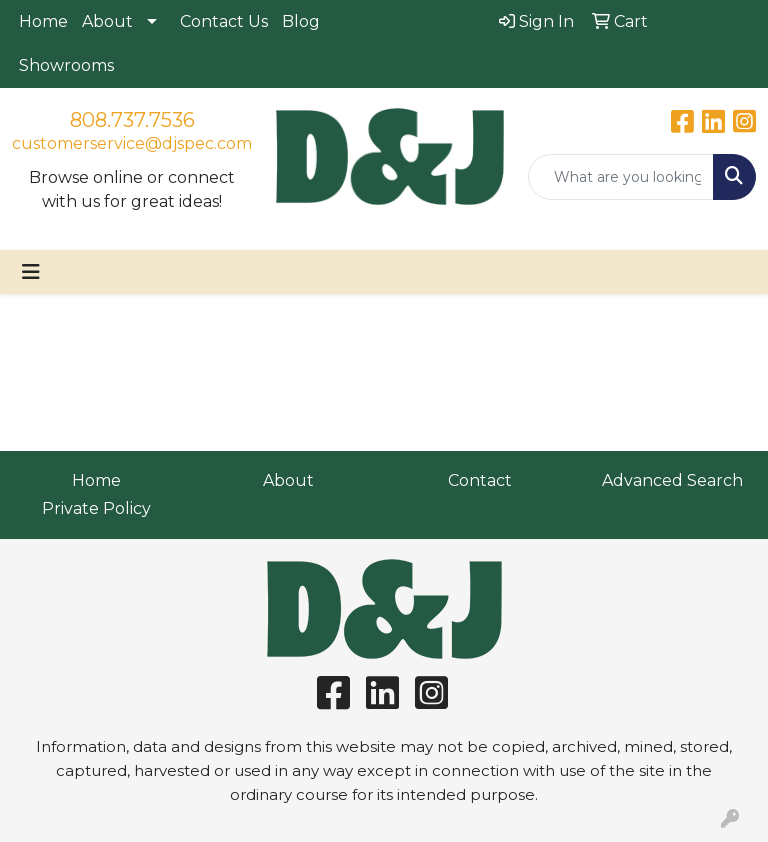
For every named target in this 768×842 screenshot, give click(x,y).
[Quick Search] (621, 177)
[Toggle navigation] (31, 272)
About (107, 21)
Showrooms (66, 65)
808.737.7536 (132, 120)
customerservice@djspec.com (132, 143)
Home (43, 21)
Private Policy (96, 508)
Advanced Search (672, 480)
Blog (301, 21)
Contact (480, 480)
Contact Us (224, 21)
